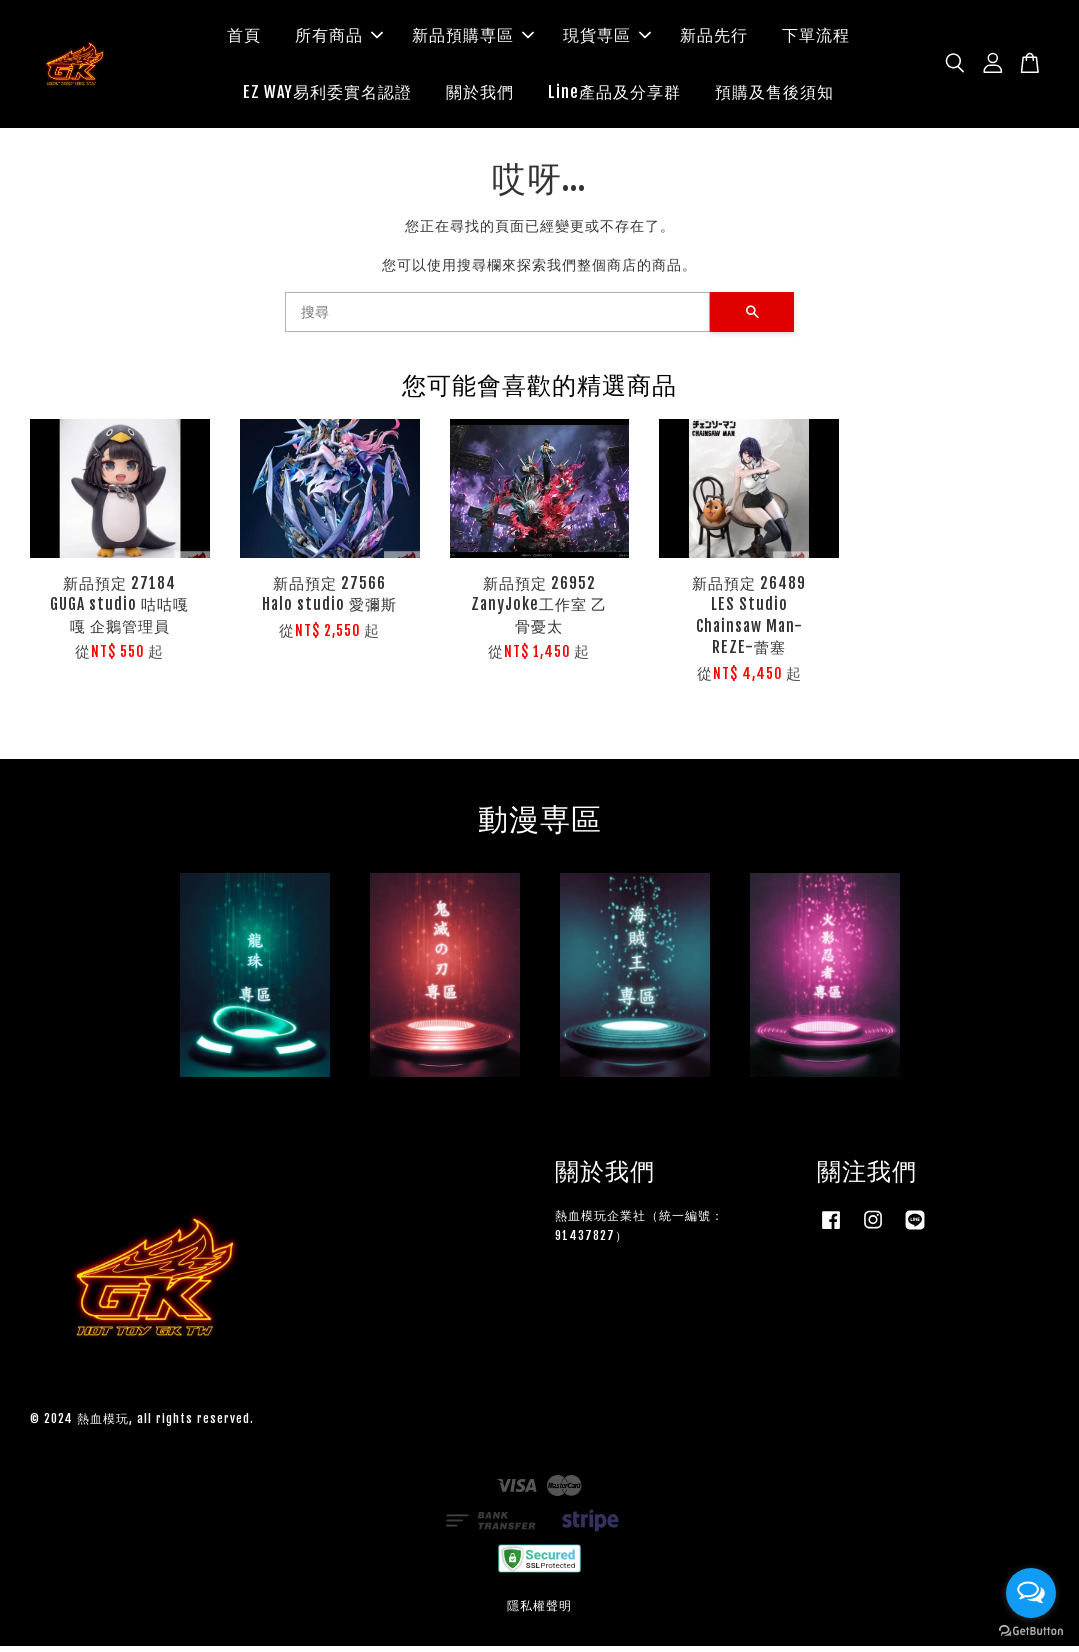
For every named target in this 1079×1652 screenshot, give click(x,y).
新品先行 (714, 38)
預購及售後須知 (774, 95)
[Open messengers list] (1031, 1593)
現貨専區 (607, 38)
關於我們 (480, 95)
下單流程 (816, 38)
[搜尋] (498, 318)
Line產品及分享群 (614, 95)
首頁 (244, 38)
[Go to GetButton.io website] (1031, 1631)
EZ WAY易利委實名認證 (327, 95)
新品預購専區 (473, 38)
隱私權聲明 (539, 1611)
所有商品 (339, 38)
